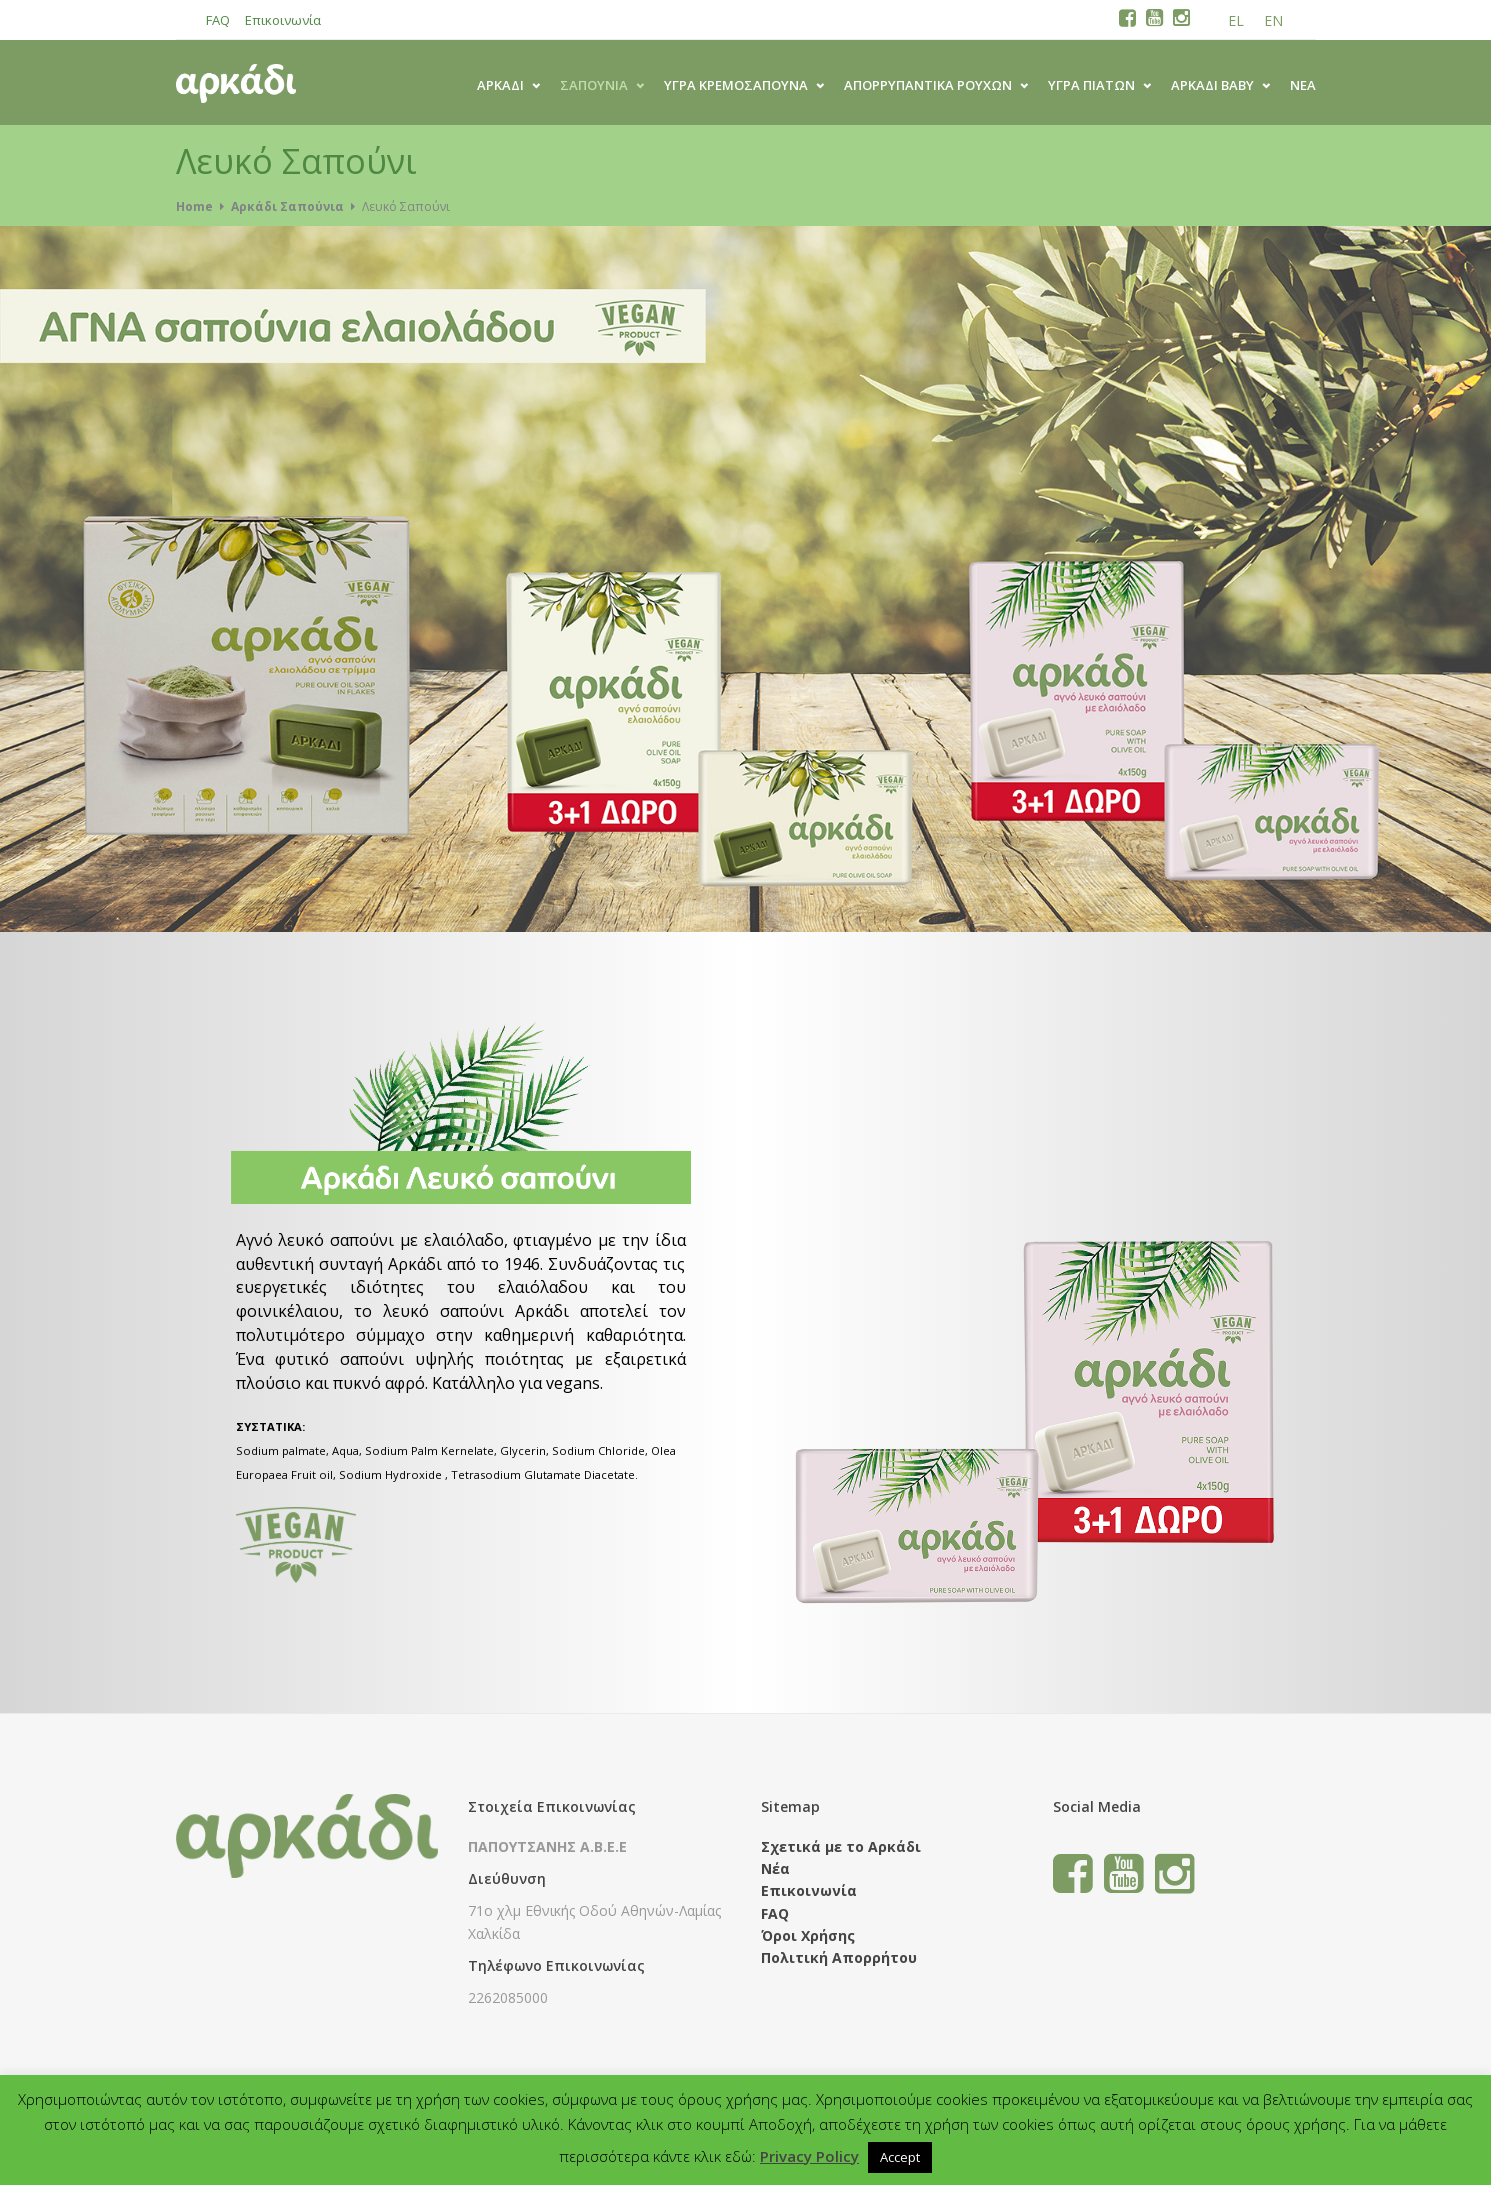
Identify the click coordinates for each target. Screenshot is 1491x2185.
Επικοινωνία (283, 20)
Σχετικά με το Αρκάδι (841, 1846)
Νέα (1303, 85)
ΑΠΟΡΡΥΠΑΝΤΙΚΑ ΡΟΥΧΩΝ (928, 85)
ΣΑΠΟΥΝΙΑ (594, 85)
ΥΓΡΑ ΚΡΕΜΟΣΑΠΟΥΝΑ (736, 85)
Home (194, 206)
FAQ (218, 20)
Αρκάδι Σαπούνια (287, 206)
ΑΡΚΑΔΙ (500, 85)
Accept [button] (900, 2157)
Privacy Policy (809, 2156)
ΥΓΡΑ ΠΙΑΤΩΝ (1091, 85)
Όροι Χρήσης (808, 1935)
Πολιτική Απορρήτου (839, 1957)
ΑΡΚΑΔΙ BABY (1212, 85)
